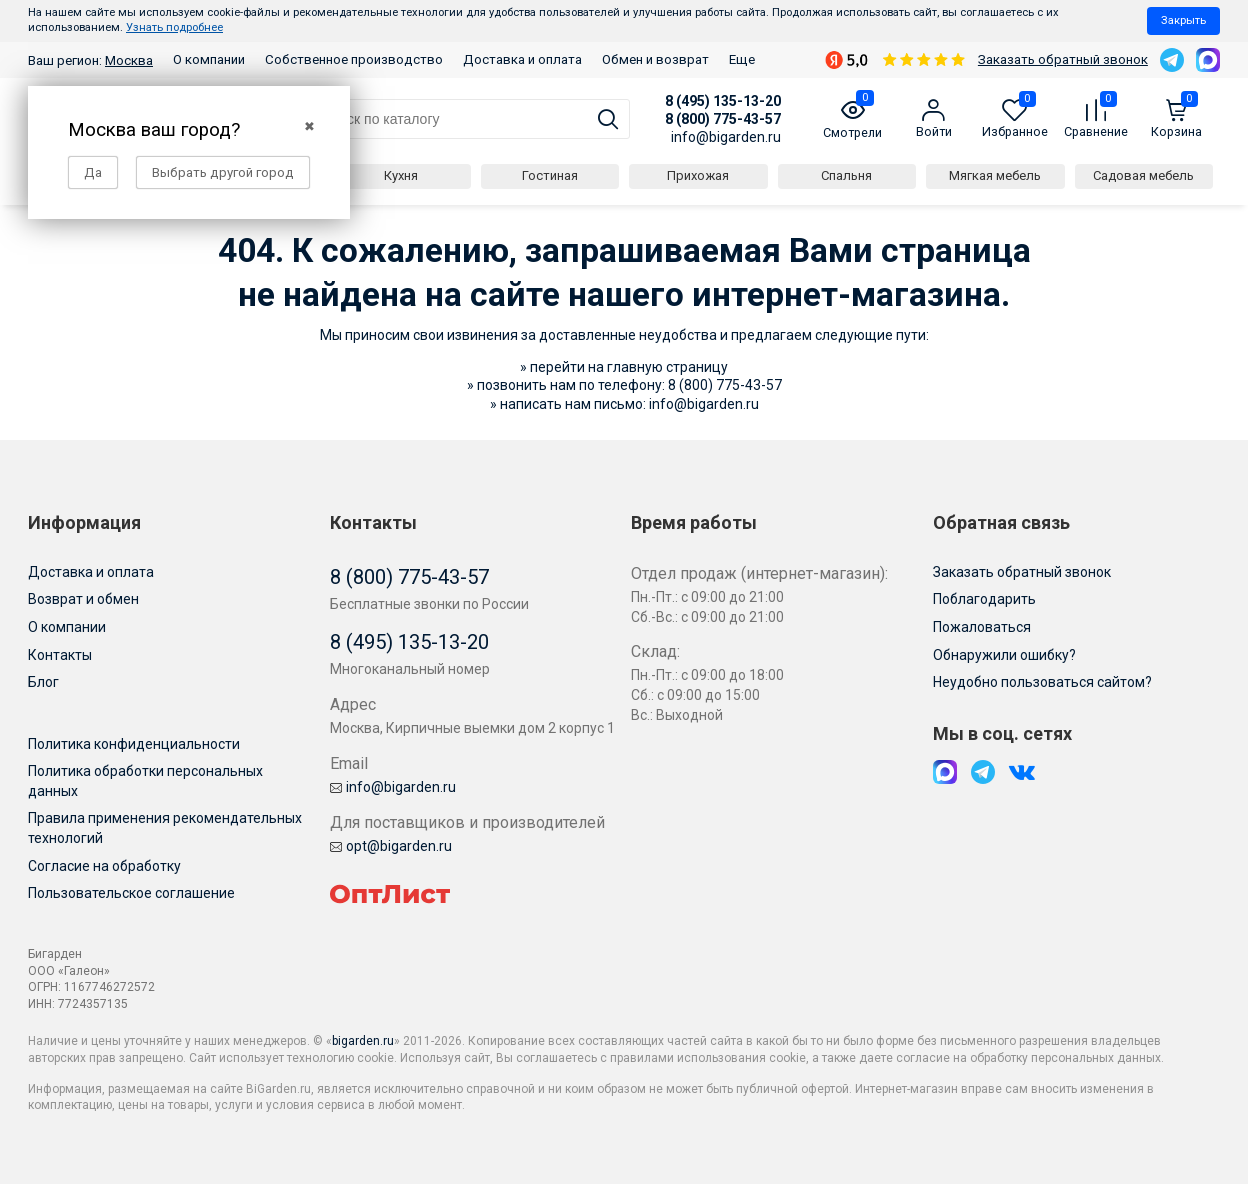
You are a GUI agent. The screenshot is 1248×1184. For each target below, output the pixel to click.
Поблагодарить (984, 599)
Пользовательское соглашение (131, 893)
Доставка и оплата (522, 59)
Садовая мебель (1143, 175)
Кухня (401, 175)
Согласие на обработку (104, 866)
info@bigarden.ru (726, 137)
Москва (129, 60)
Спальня (846, 175)
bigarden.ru (363, 1041)
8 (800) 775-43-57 (723, 119)
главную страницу (667, 367)
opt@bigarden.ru (391, 846)
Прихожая (698, 175)
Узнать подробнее (174, 27)
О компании (209, 59)
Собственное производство (354, 59)
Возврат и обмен (83, 599)
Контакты (60, 655)
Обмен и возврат (655, 59)
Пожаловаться (982, 627)
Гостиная (550, 175)
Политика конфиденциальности (134, 744)
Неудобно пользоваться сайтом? (1042, 682)
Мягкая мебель (995, 175)
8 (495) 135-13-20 (723, 101)
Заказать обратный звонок (1063, 59)
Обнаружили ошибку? (1004, 655)
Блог (43, 682)
